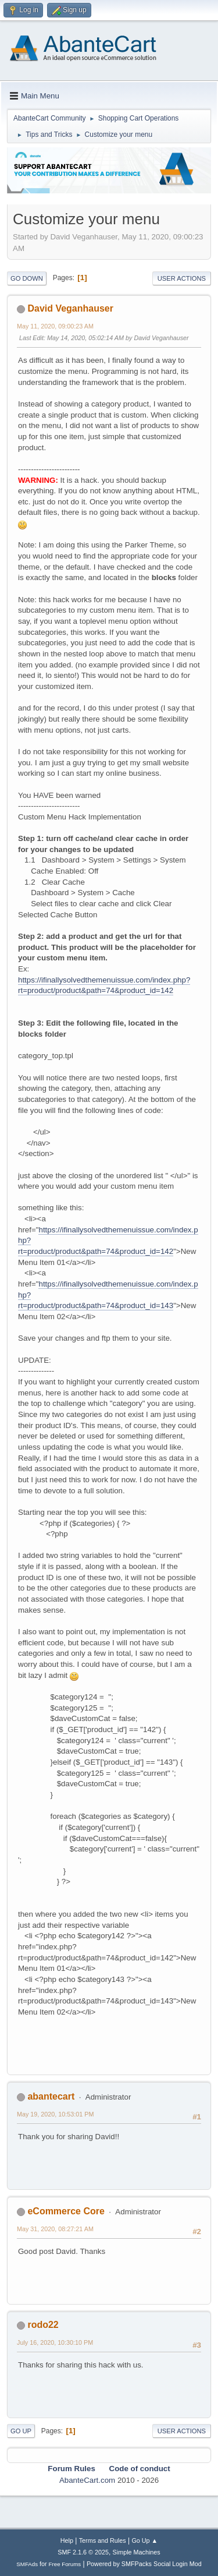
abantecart (50, 2096)
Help (66, 2540)
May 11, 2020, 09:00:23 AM (55, 326)
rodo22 (42, 2325)
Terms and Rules (102, 2540)
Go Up (20, 2430)
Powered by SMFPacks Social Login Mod (144, 2563)
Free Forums (65, 2564)
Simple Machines (136, 2552)
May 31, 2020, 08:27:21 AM (55, 2228)
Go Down (26, 278)
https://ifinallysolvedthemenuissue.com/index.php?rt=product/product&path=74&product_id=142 (104, 985)
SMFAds (27, 2564)
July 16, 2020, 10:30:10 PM (55, 2342)
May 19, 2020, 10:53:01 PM (55, 2114)
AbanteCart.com (87, 2480)
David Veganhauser (70, 308)
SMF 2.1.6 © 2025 (83, 2552)
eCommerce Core (65, 2211)
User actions (182, 278)
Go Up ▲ (144, 2540)
